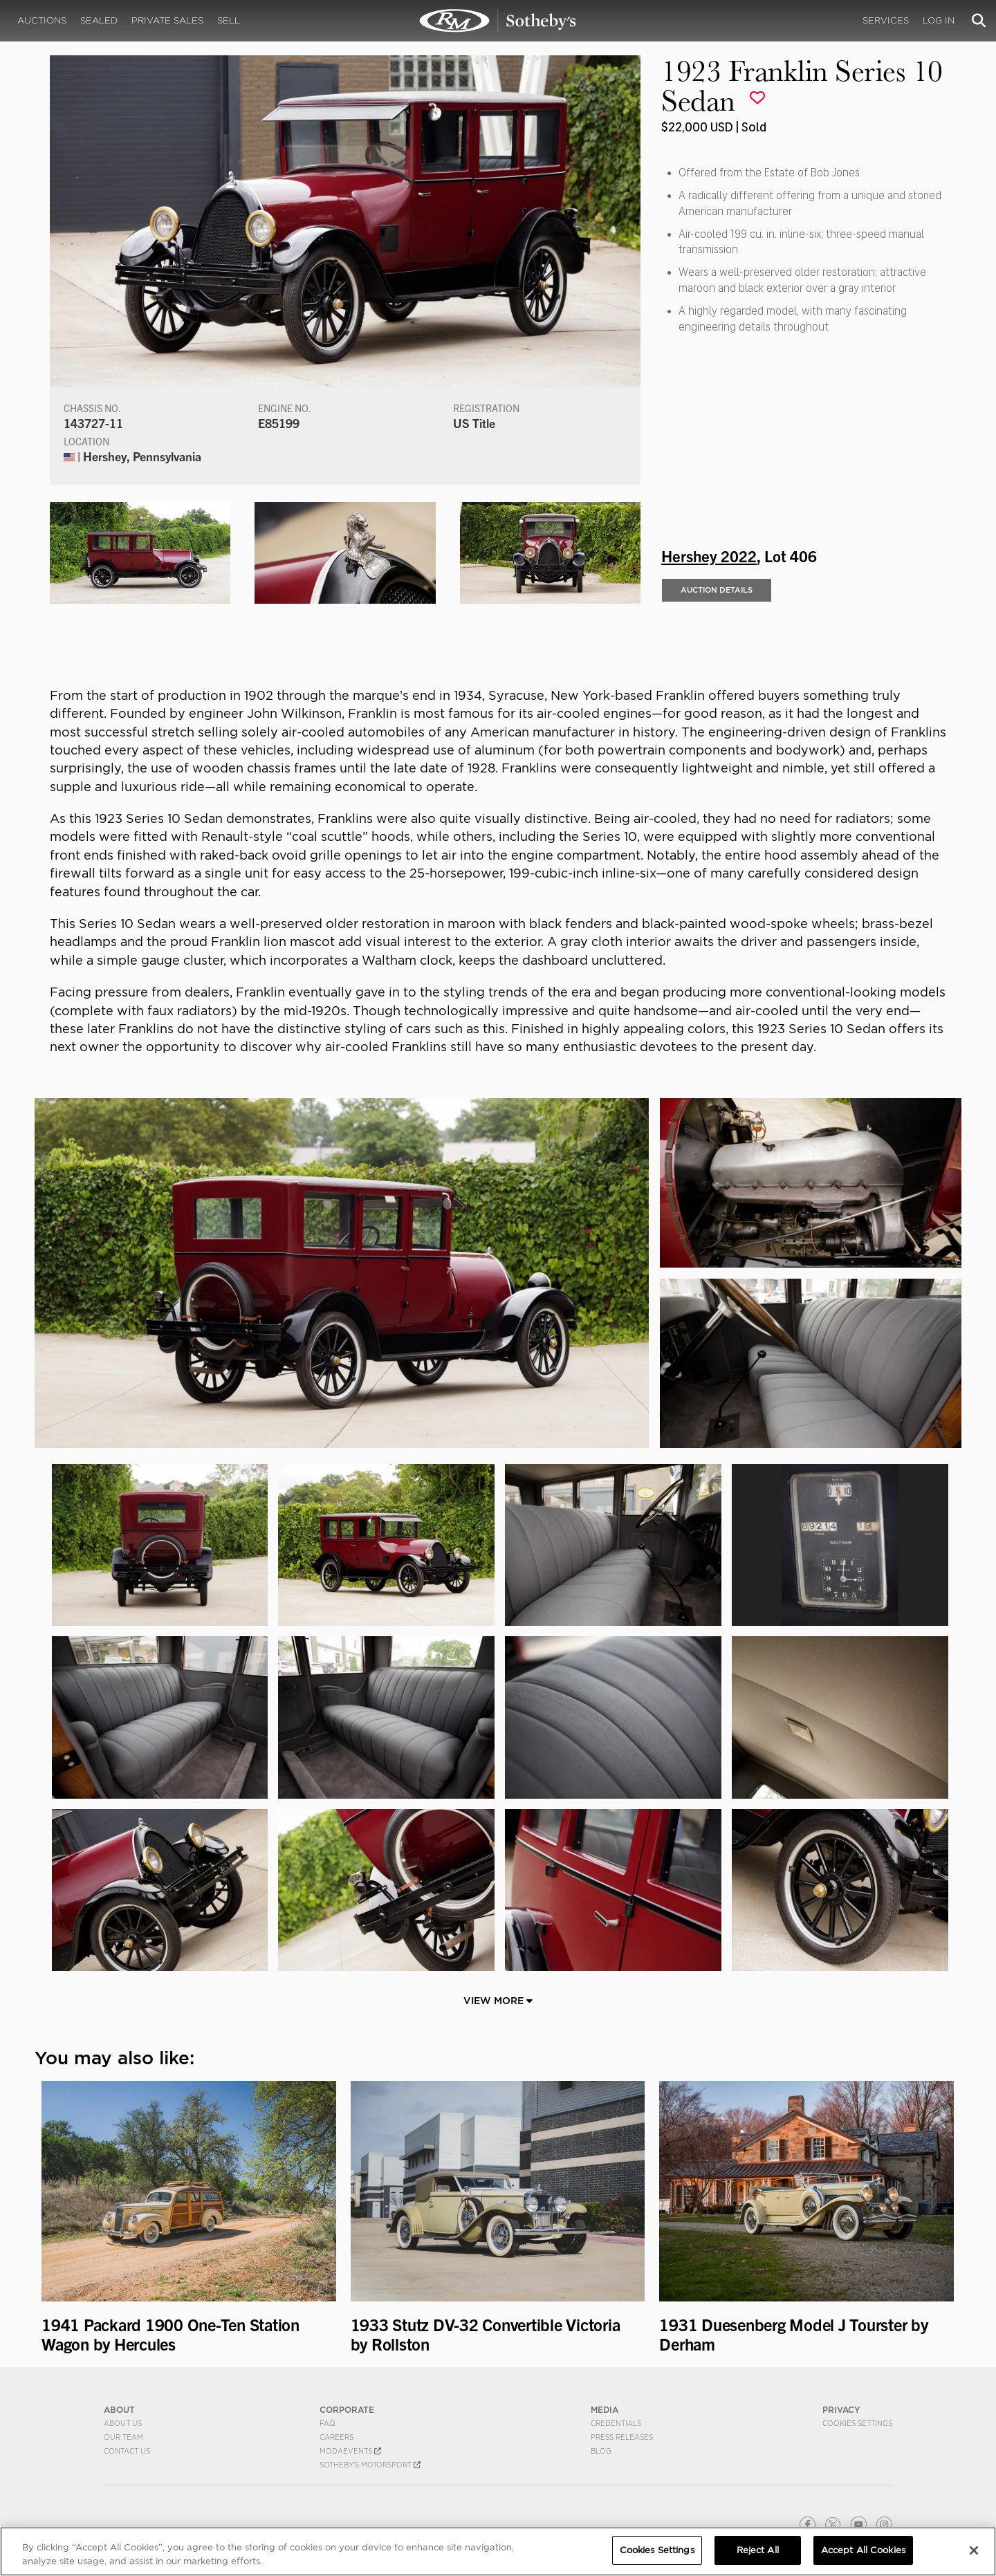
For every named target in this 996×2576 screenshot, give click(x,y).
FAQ (327, 2423)
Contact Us (127, 2451)
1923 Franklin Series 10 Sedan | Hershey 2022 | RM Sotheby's (498, 20)
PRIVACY (841, 2409)
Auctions (41, 20)
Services (886, 20)
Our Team (123, 2437)
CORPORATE (347, 2409)
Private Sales (167, 20)
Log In (938, 20)
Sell (228, 20)
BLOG (601, 2451)
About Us (123, 2423)
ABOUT (119, 2409)
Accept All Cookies (863, 2550)
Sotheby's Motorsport (370, 2465)
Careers (336, 2437)
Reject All (758, 2550)
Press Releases (622, 2437)
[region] (498, 2551)
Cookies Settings (857, 2423)
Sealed (99, 20)
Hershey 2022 (709, 555)
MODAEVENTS (350, 2451)
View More (498, 2001)
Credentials (616, 2423)
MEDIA (604, 2409)
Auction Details (717, 590)
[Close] (974, 2550)
